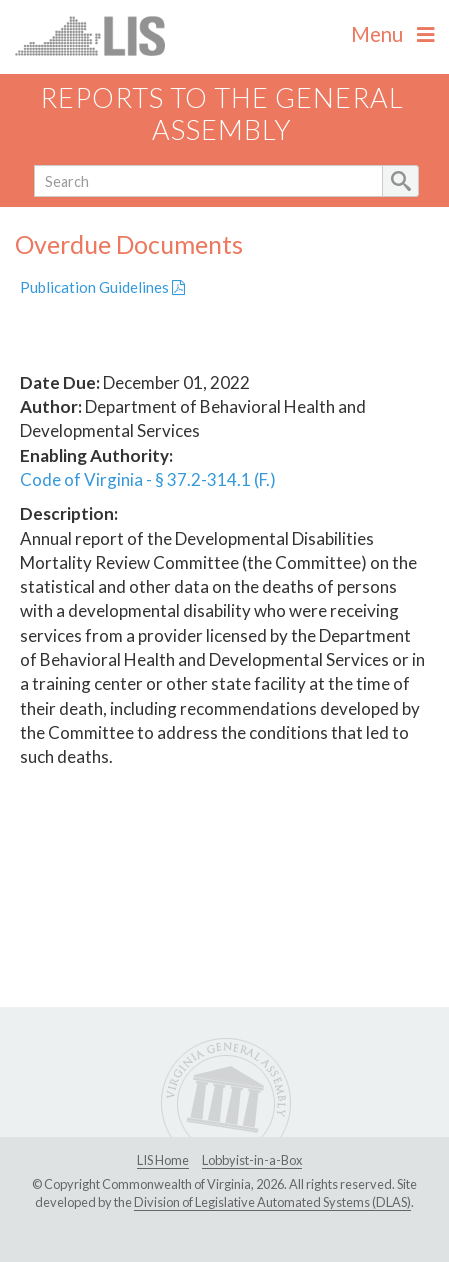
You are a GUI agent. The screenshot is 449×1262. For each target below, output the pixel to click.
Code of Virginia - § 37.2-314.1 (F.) (148, 479)
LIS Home (163, 1160)
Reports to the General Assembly (222, 114)
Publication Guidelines (102, 287)
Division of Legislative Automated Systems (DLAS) (272, 1202)
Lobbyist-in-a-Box (252, 1160)
